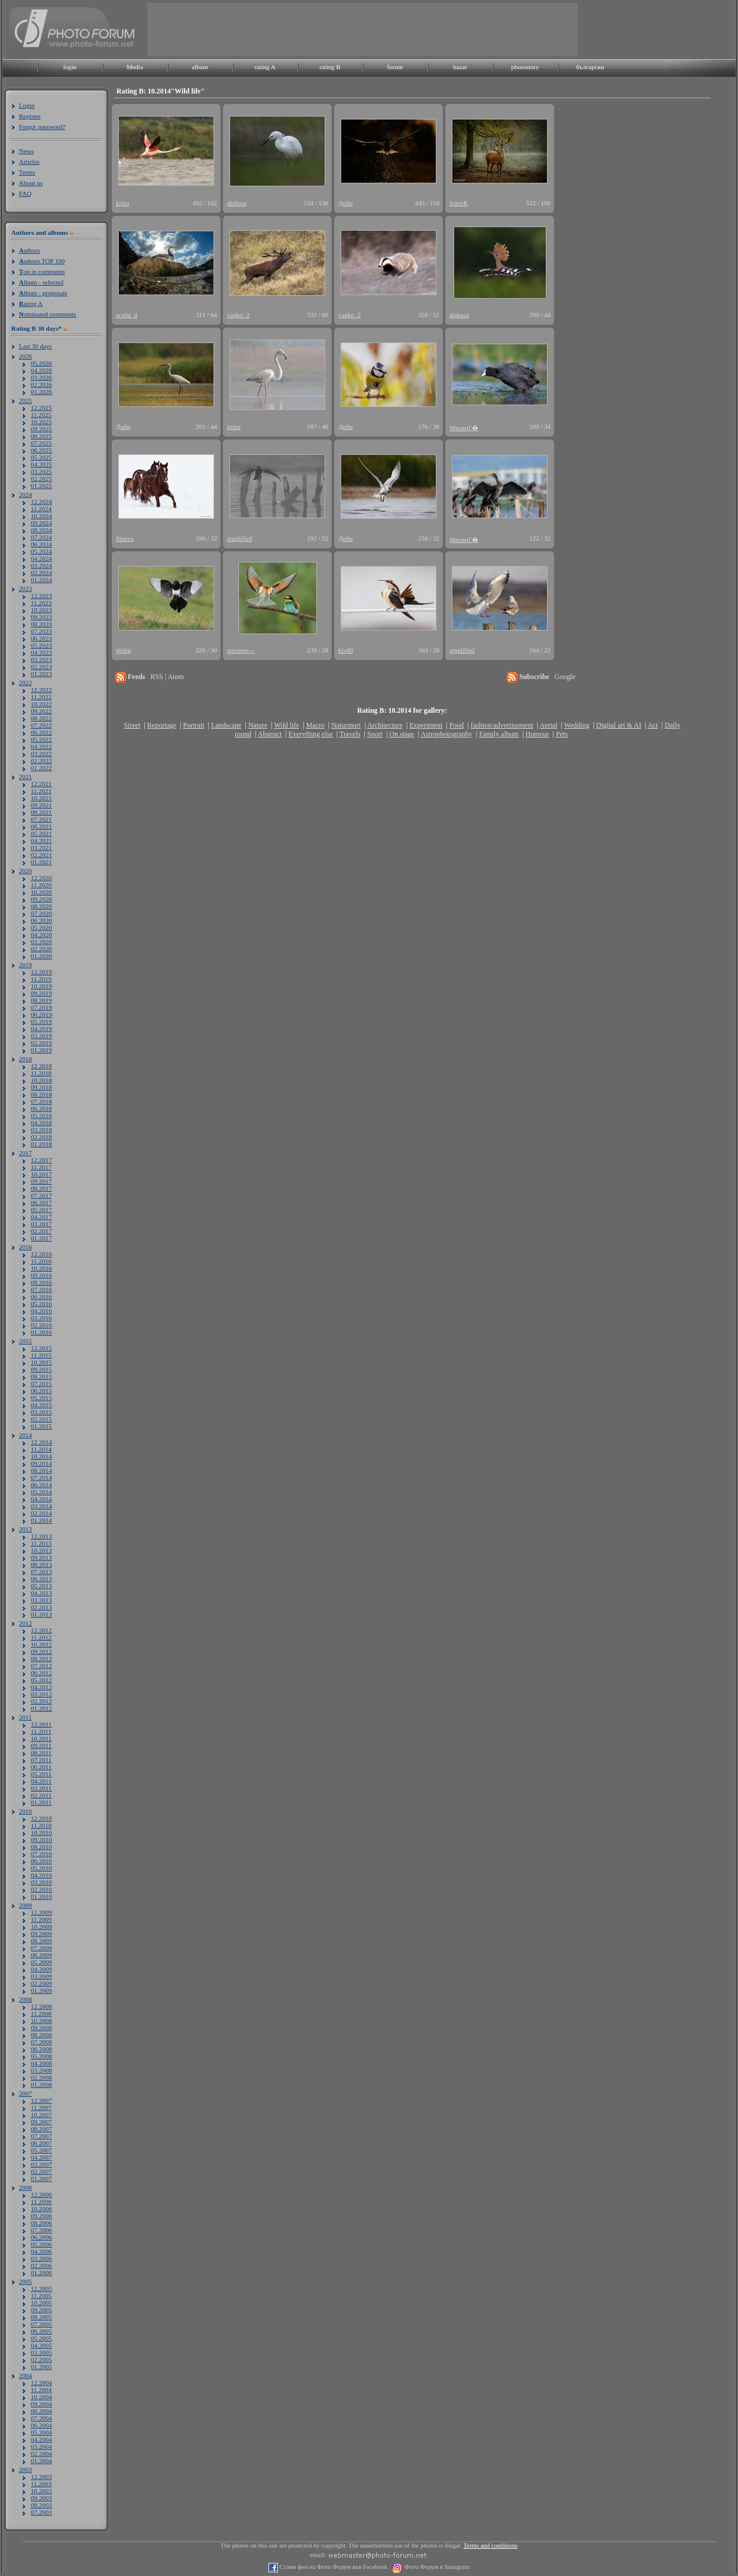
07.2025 (41, 443)
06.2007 (41, 2143)
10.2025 (41, 421)
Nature (258, 725)
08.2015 (41, 1376)
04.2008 (41, 2063)
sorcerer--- (240, 650)
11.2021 (41, 790)
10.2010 (41, 1832)
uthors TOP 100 (41, 260)
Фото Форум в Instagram (436, 2567)
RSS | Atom (166, 677)
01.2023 (41, 673)
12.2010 (41, 1818)
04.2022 (41, 746)
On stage (401, 734)
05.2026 (41, 363)
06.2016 (41, 1296)
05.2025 (41, 457)
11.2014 (41, 1449)
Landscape (226, 725)
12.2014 (41, 1442)
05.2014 (41, 1491)
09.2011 (41, 1745)
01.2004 (41, 2460)
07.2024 (41, 537)
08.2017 (41, 1188)
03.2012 (41, 1694)
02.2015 (41, 1419)
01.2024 (41, 579)
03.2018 (41, 1129)
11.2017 (41, 1167)
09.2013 (41, 1557)
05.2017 (41, 1209)
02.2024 (41, 572)
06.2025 (41, 450)
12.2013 (41, 1536)
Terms (27, 172)
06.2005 (41, 2331)
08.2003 (41, 2505)
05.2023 (41, 645)
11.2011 (41, 1731)
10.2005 (41, 2302)
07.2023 (41, 631)
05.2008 (41, 2056)
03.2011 (41, 1788)
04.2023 (41, 652)
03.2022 (41, 753)
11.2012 (41, 1637)
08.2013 (41, 1564)
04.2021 (41, 840)
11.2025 (41, 414)
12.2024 (41, 501)
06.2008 (41, 2049)
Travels (350, 734)
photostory (525, 66)
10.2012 (41, 1644)
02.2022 (41, 760)
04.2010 (41, 1875)
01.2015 (41, 1426)
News (26, 150)
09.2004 (41, 2403)
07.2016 (41, 1289)
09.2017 (41, 1181)
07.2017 (41, 1195)
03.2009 (41, 1976)
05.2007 (41, 2150)
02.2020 (41, 948)
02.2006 (41, 2265)
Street (132, 725)
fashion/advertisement (502, 725)
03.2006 (41, 2258)
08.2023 (41, 624)
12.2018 (41, 1065)
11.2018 (41, 1073)
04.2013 (41, 1592)
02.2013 (41, 1607)
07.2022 (41, 725)
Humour (537, 734)
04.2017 (41, 1216)
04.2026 (41, 370)
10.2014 (41, 1456)
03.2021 (41, 847)
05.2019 (41, 1021)
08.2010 (41, 1846)
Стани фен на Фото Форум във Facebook (332, 2567)
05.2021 (41, 833)
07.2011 (41, 1759)
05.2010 (41, 1868)
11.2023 (41, 602)
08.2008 (41, 2034)
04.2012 (41, 1687)
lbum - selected (41, 282)
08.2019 (41, 1000)
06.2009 (41, 1954)
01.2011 (41, 1802)
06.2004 (41, 2425)
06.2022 (41, 732)
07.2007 (41, 2135)
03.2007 (41, 2164)
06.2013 (41, 1578)
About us (31, 182)
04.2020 (41, 934)
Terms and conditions (491, 2545)
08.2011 (41, 1752)
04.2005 (41, 2345)
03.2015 (41, 1411)
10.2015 (41, 1362)
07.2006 (41, 2230)
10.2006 (41, 2208)
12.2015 (41, 1348)
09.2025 (41, 428)
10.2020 (41, 892)
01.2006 (41, 2272)
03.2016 (41, 1317)
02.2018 (41, 1136)
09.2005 (41, 2309)
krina (123, 202)
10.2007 (41, 2114)
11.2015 (41, 1355)
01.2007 (41, 2178)
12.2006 (41, 2194)
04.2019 (41, 1028)
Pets (562, 734)
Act (653, 725)
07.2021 (41, 819)
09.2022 (41, 711)
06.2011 (41, 1766)
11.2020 (41, 884)
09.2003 (41, 2497)
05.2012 (41, 1679)
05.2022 (41, 739)
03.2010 (41, 1882)
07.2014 (41, 1477)
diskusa (237, 202)
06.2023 (41, 638)
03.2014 (41, 1506)
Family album (499, 734)
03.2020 (41, 941)
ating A (31, 303)
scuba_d (126, 314)
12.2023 (41, 595)
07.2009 (41, 1947)
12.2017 (41, 1159)
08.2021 (41, 812)
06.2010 (41, 1860)
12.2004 (41, 2382)
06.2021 (41, 826)
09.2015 (41, 1369)
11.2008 (41, 2013)
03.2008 (41, 2070)
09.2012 (41, 1651)
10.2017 (41, 1174)
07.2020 (41, 913)
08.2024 (41, 530)
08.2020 (41, 906)
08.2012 (41, 1658)
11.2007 (41, 2107)
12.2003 (41, 2476)
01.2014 (41, 1520)
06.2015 (41, 1390)
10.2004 (41, 2396)
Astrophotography (446, 734)
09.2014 (41, 1463)
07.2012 (41, 1665)
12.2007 (41, 2100)
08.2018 (41, 1094)
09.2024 (41, 522)
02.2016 (41, 1325)
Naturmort (346, 725)
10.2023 (41, 609)
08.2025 (41, 435)
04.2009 (41, 1969)
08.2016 (41, 1282)
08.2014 (41, 1470)
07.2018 (41, 1101)
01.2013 (41, 1614)
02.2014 (41, 1513)
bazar (460, 66)
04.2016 (41, 1310)
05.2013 (41, 1585)
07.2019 (41, 1007)
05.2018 (41, 1115)
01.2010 (41, 1896)
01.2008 (41, 2084)
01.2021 (41, 861)
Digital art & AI (618, 725)
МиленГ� (463, 427)
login (70, 66)
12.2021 (41, 783)
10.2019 (41, 986)
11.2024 (41, 508)
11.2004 (41, 2389)
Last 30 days (35, 346)
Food (456, 725)
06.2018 (41, 1108)
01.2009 (41, 1990)
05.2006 (41, 2244)
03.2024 (41, 565)
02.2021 (41, 854)
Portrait (194, 725)
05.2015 (41, 1397)
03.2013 (41, 1600)
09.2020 (41, 899)
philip (123, 650)
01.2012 (41, 1708)
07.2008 (41, 2041)
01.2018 (41, 1144)
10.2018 (41, 1080)
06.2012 (41, 1672)
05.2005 (41, 2338)
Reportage (161, 725)
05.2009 (41, 1962)
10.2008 (41, 2020)
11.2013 (41, 1543)
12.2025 (41, 407)
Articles (29, 161)
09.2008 (41, 2027)
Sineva (125, 538)
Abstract (270, 734)
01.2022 (41, 767)
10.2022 (41, 703)
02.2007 (41, 2171)
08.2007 (41, 2128)
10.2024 (41, 515)
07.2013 (41, 1571)
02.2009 (41, 1983)
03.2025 (41, 471)
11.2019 (41, 978)
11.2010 (41, 1825)
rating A (265, 66)
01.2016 (41, 1332)
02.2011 (41, 1795)
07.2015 (41, 1383)
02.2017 (41, 1230)
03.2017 (41, 1223)
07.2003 (41, 2512)
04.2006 (41, 2251)
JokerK (458, 202)
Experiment (425, 725)
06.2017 (41, 1202)
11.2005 (41, 2295)
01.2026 (41, 391)
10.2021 (41, 797)
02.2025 (41, 478)
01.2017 (41, 1238)
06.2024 (41, 544)
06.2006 (41, 2237)
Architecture (385, 725)
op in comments (42, 271)
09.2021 (41, 805)
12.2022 (41, 689)
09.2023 (41, 616)
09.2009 (41, 1933)
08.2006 (41, 2222)
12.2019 (41, 971)
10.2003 (41, 2490)
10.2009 (41, 1926)
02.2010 (41, 1889)
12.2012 (41, 1630)
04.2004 (41, 2439)
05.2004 (41, 2432)
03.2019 (41, 1035)
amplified (239, 538)
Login (26, 105)
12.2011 (41, 1724)
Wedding (577, 725)
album (200, 66)
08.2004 (41, 2411)
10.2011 (41, 1738)
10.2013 (41, 1550)
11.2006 (41, 2201)
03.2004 (41, 2446)
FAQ (25, 193)
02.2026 (41, 384)
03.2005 (41, 2352)
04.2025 (41, 464)
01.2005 (41, 2366)
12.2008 (41, 2006)
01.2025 (41, 485)
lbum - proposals (43, 292)
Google (565, 677)
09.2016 (41, 1275)
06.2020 (41, 920)
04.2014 (41, 1498)
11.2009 (41, 1919)
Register (30, 115)
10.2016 (41, 1268)
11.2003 (41, 2483)
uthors (29, 250)
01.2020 (41, 955)
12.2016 (41, 1254)
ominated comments (47, 314)
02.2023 (41, 666)
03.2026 (41, 377)
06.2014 (41, 1484)
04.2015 (41, 1404)
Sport (375, 734)
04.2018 (41, 1122)
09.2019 (41, 993)
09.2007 (41, 2121)
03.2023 (41, 659)
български (590, 66)
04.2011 (41, 1781)
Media (135, 66)
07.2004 (41, 2418)
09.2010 (41, 1839)
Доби (345, 202)
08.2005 (41, 2316)
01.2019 (41, 1049)
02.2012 (41, 1701)
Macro (315, 725)
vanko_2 (238, 314)
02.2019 (41, 1042)
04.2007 (41, 2157)
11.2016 (41, 1261)
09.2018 (41, 1087)
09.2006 (41, 2215)
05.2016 (41, 1303)
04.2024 (41, 558)
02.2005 (41, 2359)
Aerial (548, 725)
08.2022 (41, 718)
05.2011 (41, 1773)
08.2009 (41, 1940)
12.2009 (41, 1912)
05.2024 (41, 551)
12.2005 (41, 2288)
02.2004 (41, 2453)
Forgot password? (42, 126)
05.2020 (41, 927)
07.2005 (41, 2324)
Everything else (311, 734)
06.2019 (41, 1014)
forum (395, 66)
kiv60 (345, 650)
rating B (330, 66)
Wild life (287, 725)
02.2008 (41, 2077)
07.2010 (41, 1853)
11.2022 (41, 696)
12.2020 (41, 877)
